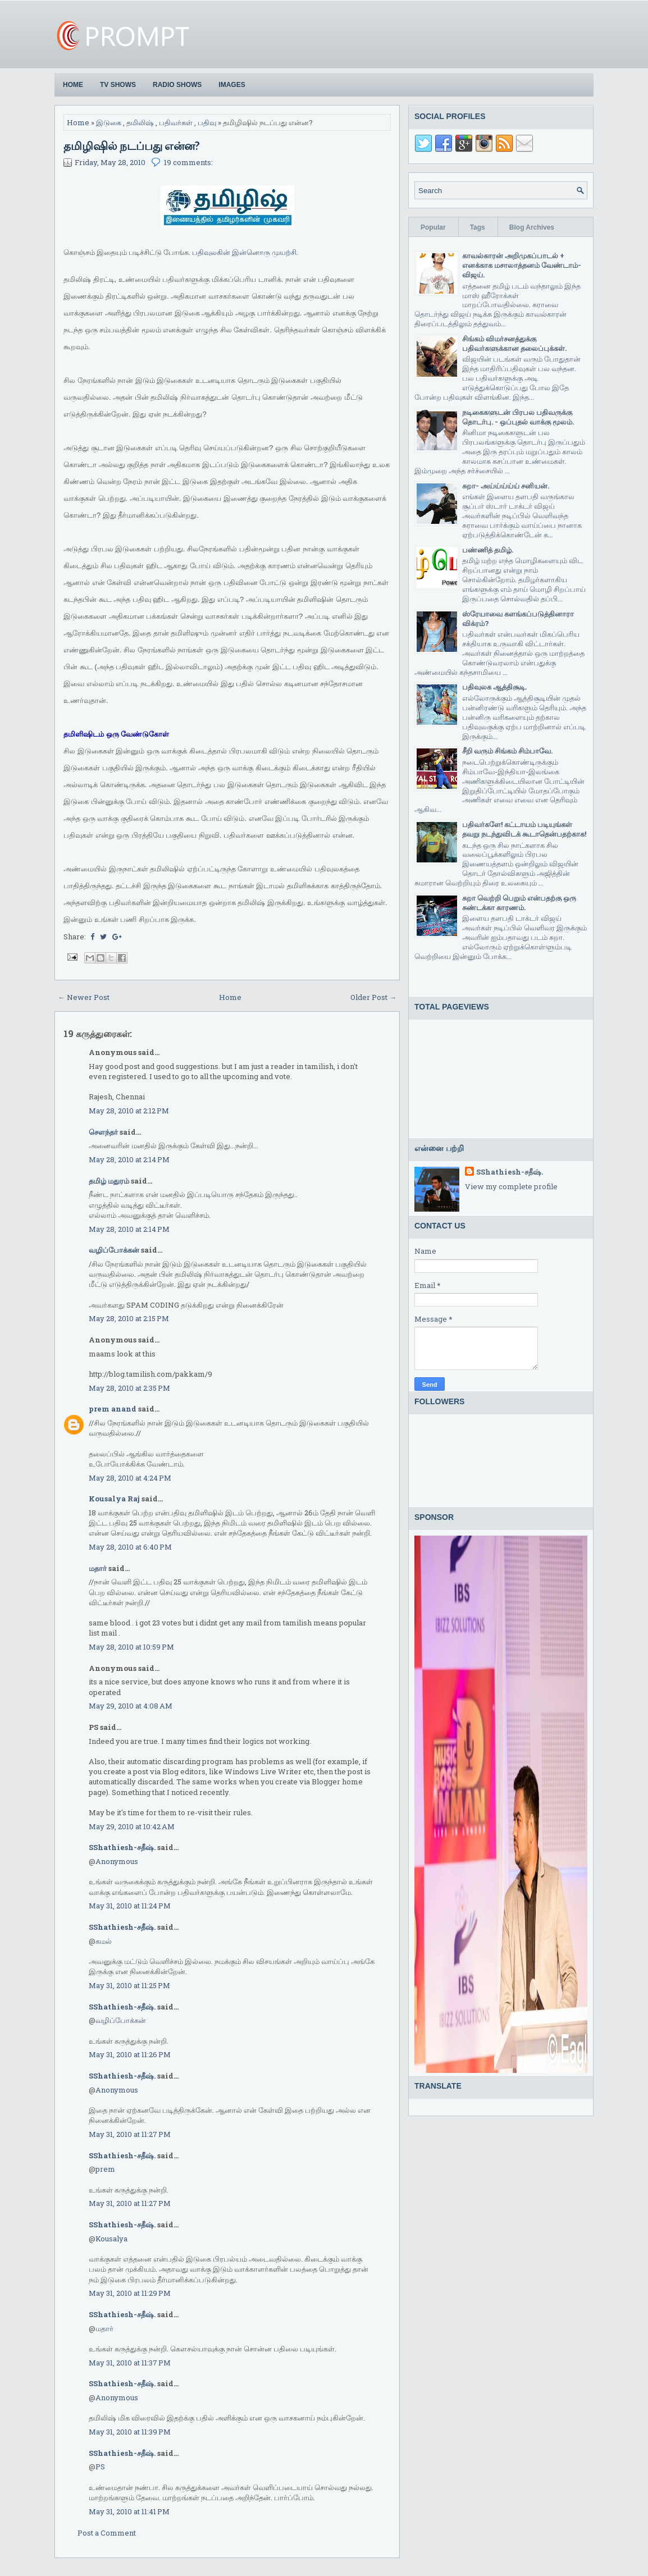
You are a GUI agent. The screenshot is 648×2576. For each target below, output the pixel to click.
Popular (433, 227)
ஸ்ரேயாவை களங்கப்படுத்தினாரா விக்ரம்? (518, 618)
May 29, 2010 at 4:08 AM (130, 1706)
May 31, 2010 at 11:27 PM (130, 2134)
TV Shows (118, 85)
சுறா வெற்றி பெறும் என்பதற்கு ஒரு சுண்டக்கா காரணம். (519, 902)
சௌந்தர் (103, 1132)
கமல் (103, 1941)
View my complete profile (511, 1186)
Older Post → (373, 997)
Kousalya (111, 2239)
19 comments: (188, 162)
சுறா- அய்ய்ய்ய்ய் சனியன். (505, 486)
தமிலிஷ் (140, 122)
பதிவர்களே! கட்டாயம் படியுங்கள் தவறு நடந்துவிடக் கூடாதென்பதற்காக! (524, 829)
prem (105, 2169)
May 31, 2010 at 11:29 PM (130, 2293)
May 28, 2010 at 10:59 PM (131, 1647)
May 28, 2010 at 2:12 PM (129, 1111)
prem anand (112, 1409)
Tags (477, 227)
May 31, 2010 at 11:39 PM (130, 2432)
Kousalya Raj (114, 1498)
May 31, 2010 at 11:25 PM (129, 1985)
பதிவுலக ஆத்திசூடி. (494, 687)
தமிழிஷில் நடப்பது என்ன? (131, 145)
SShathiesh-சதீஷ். (122, 1847)
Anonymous (116, 1861)
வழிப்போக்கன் (114, 1250)
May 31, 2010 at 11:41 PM (129, 2511)
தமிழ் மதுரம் (109, 1181)
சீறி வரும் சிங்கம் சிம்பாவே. (507, 751)
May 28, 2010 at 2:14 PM (129, 1159)
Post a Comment (106, 2533)
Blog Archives (531, 227)
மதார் (98, 1568)
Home (73, 85)
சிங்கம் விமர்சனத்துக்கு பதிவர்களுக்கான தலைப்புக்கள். (514, 343)
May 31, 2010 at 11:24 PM (130, 1906)
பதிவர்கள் (176, 122)
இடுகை (108, 122)
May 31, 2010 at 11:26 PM (130, 2054)
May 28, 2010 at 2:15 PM (129, 1318)
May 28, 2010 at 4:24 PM (130, 1478)
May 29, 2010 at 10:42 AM (132, 1826)
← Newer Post (83, 997)
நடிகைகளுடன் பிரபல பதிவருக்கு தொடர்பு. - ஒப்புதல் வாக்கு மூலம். (518, 417)
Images (231, 85)
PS (100, 2466)
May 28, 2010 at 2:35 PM (129, 1388)
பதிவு (207, 122)
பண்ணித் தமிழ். (487, 550)
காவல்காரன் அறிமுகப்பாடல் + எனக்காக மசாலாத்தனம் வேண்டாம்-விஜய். (521, 265)
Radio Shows (177, 85)
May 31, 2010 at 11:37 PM (130, 2363)
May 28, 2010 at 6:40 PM (130, 1547)
